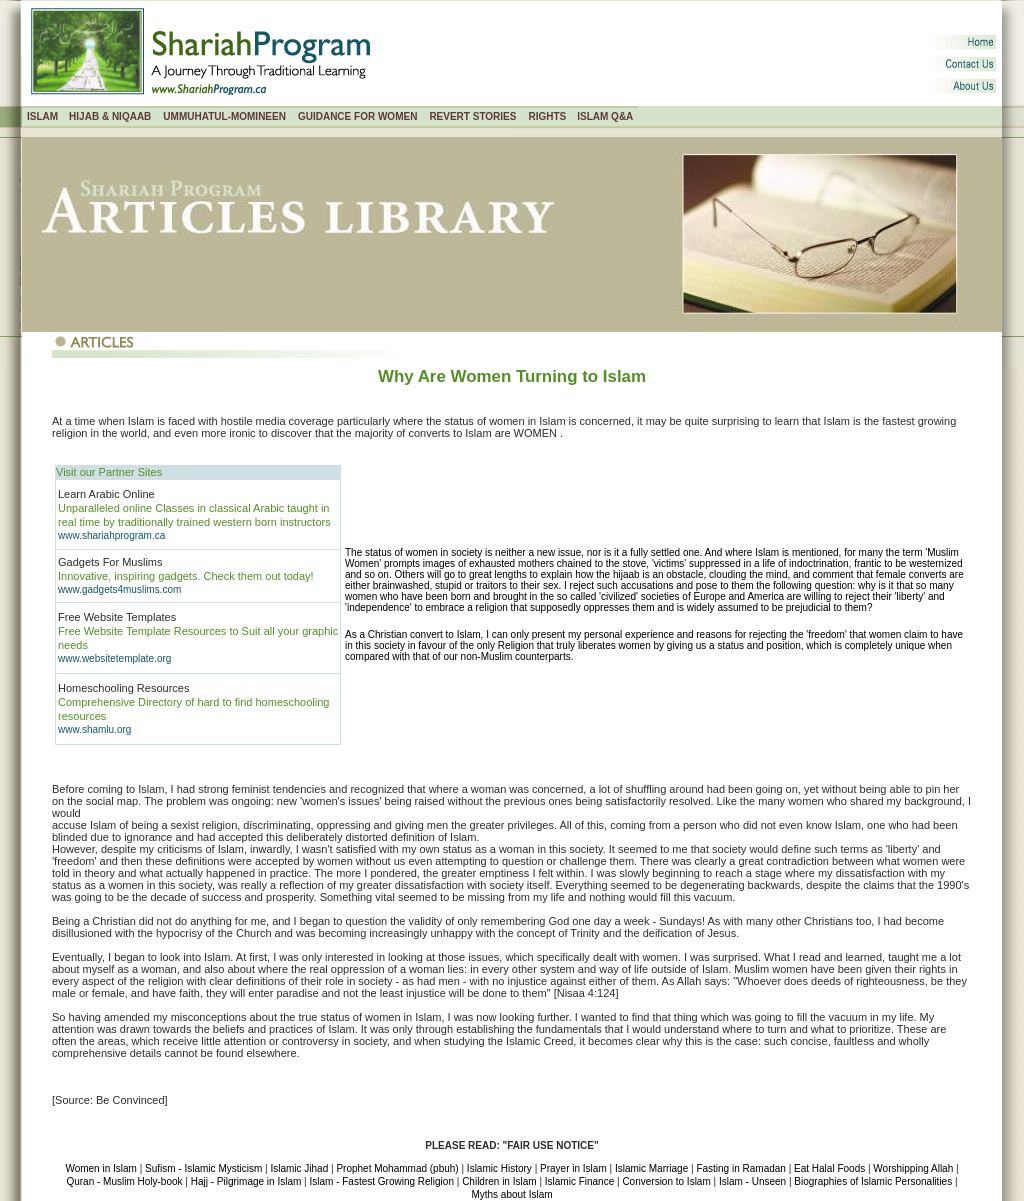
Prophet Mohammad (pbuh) (397, 1168)
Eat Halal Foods (829, 1168)
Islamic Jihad (299, 1168)
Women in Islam (101, 1168)
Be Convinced (130, 1100)
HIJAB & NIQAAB (110, 116)
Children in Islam (499, 1181)
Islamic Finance (579, 1181)
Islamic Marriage (651, 1168)
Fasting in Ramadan (741, 1168)
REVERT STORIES (472, 116)
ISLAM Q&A (605, 116)
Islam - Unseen (752, 1181)
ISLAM (42, 116)
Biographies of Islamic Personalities (873, 1181)
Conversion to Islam (666, 1181)
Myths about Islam (511, 1194)
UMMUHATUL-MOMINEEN (224, 116)
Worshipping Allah (913, 1168)
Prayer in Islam (573, 1168)
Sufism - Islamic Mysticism (203, 1168)
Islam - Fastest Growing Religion (381, 1181)
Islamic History (499, 1168)
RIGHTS (547, 116)
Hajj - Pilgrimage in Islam (246, 1181)
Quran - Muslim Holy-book (124, 1181)
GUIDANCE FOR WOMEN (357, 116)
